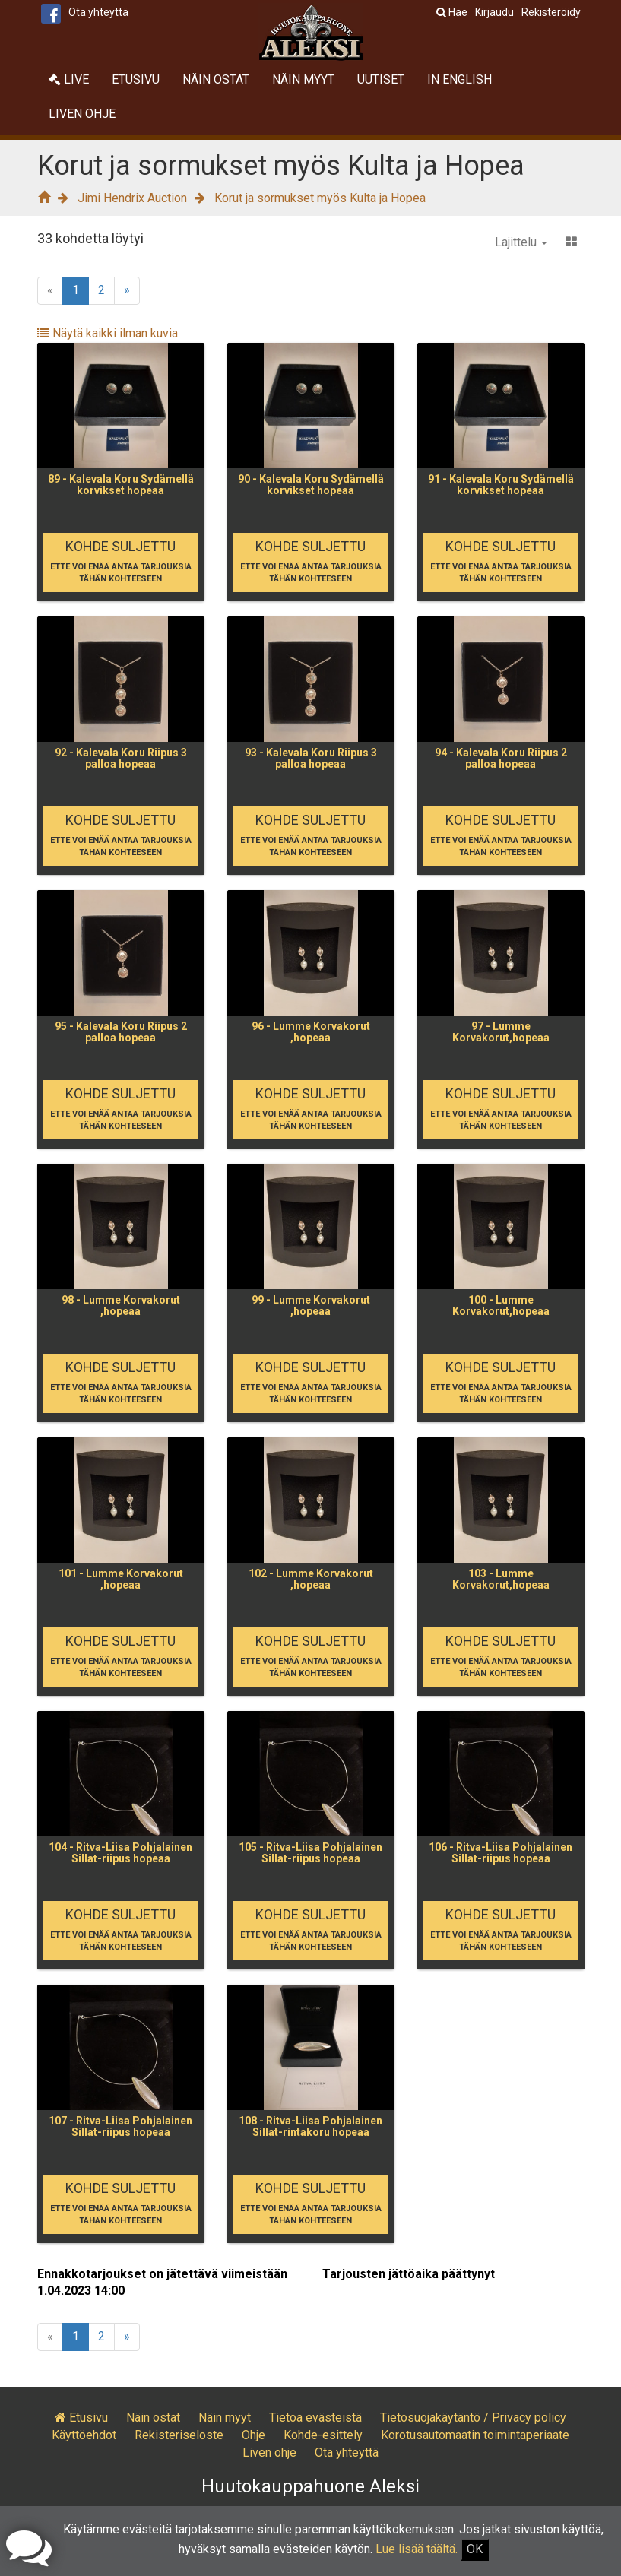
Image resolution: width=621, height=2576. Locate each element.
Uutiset (380, 79)
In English (459, 79)
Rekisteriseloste (179, 2435)
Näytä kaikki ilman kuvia (107, 333)
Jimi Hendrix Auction (132, 198)
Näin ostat (215, 79)
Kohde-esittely (323, 2435)
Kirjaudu (494, 12)
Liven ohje (82, 113)
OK (475, 2549)
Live (69, 79)
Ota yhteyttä (98, 12)
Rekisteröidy (551, 12)
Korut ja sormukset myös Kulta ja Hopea (320, 198)
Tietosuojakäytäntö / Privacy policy (473, 2417)
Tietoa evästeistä (315, 2417)
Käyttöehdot (84, 2435)
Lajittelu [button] (521, 242)
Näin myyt (303, 79)
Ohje (253, 2435)
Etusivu (136, 79)
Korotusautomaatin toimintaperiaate (475, 2435)
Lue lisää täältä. (416, 2549)
